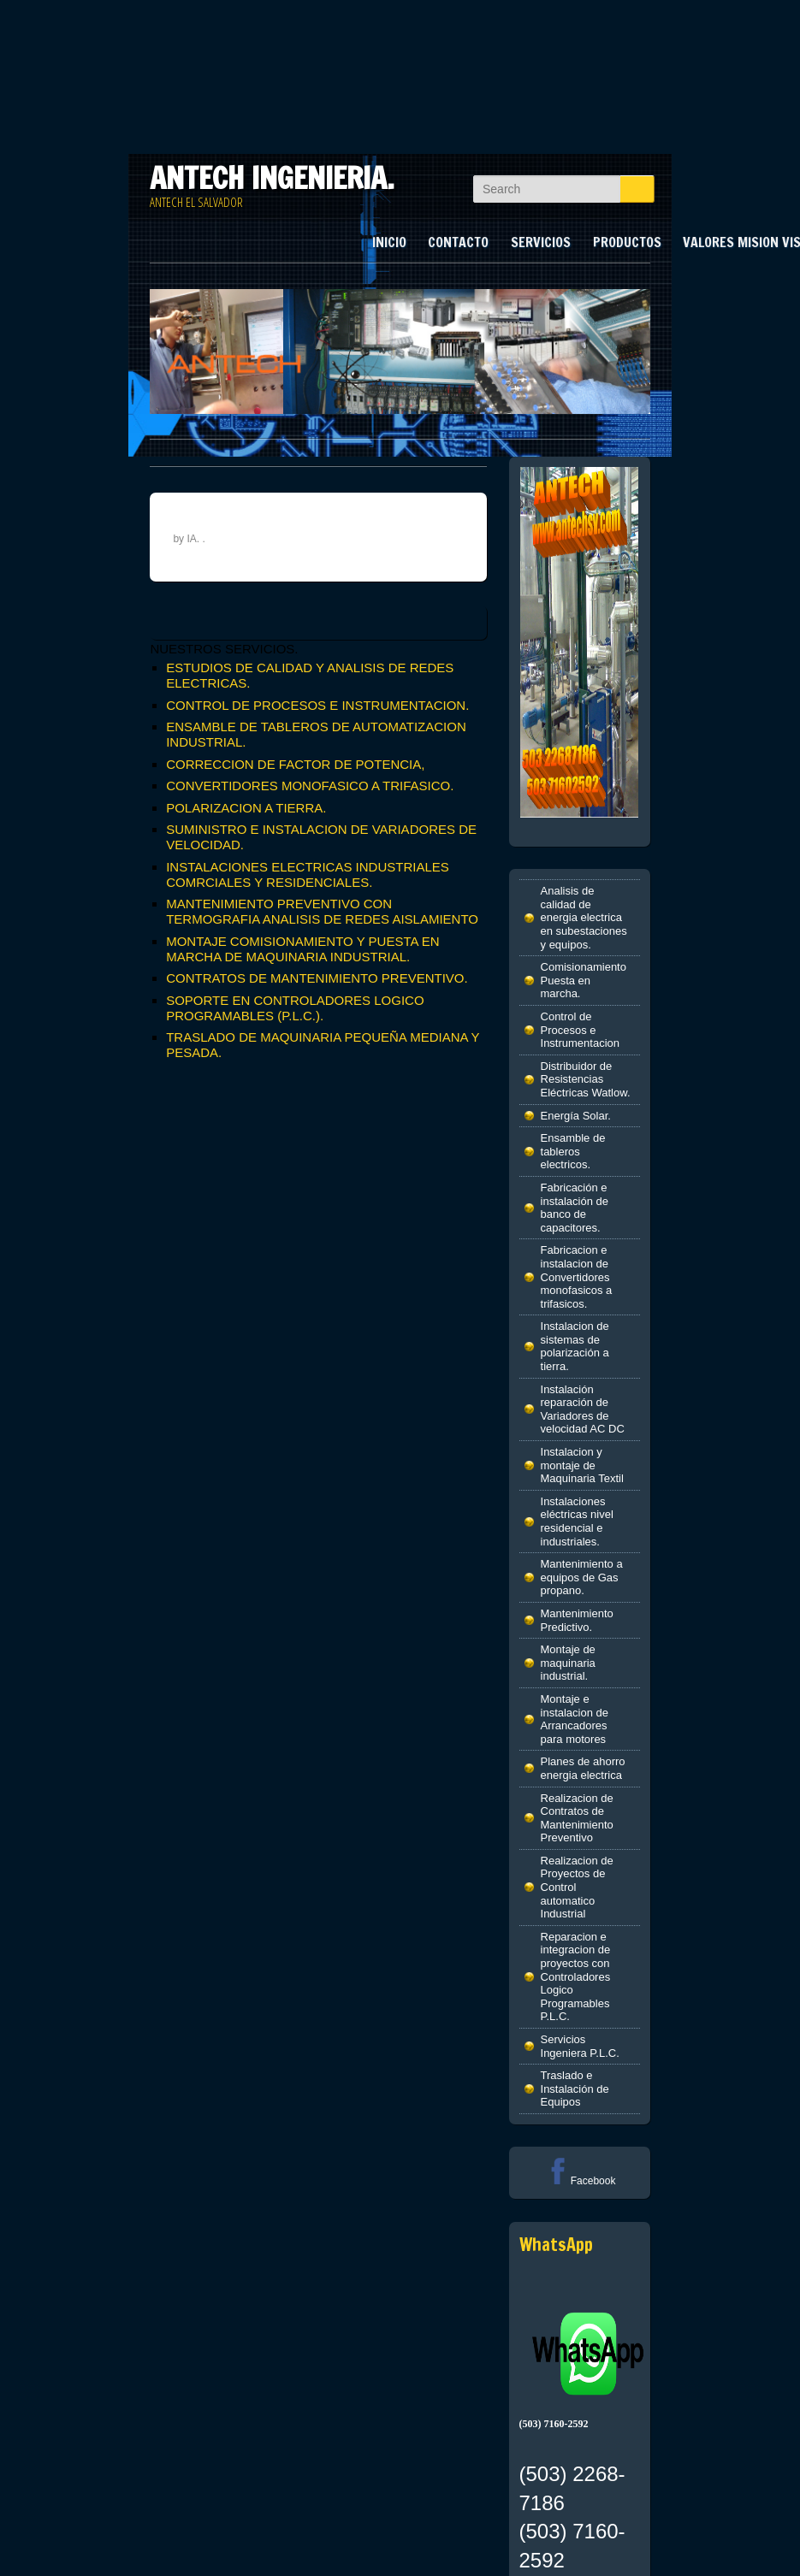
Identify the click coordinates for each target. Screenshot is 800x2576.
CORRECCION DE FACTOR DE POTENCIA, (295, 764)
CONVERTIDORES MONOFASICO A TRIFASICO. (309, 785)
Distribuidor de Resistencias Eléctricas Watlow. (586, 1079)
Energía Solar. (576, 1115)
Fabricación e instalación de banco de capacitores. (575, 1207)
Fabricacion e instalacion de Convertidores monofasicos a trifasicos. (577, 1276)
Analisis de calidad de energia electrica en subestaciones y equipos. (584, 917)
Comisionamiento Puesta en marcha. (583, 980)
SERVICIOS (541, 242)
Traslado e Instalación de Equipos (575, 2088)
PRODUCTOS (627, 242)
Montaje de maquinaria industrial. (568, 1662)
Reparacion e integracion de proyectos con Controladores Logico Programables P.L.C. (576, 1977)
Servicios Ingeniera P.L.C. (580, 2046)
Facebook (579, 2181)
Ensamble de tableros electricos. (573, 1151)
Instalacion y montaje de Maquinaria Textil (582, 1465)
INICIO (389, 242)
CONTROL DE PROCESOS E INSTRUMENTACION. (317, 705)
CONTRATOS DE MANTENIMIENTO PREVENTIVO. (317, 978)
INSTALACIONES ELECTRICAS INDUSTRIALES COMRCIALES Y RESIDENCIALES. (307, 874)
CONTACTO (458, 242)
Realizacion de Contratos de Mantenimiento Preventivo (577, 1818)
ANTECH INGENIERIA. (272, 178)
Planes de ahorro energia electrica (583, 1768)
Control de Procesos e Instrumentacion (580, 1029)
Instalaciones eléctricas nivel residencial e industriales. (577, 1521)
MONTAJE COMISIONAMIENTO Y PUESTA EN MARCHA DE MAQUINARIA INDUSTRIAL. (303, 949)
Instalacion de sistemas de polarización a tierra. (575, 1346)
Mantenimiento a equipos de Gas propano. (582, 1577)
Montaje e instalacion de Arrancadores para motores (575, 1719)
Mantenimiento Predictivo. (577, 1620)
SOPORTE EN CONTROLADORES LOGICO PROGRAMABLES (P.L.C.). (295, 1008)
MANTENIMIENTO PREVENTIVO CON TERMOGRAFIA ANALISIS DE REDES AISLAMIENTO (322, 911)
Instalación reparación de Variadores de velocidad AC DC (583, 1409)
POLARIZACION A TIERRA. (246, 808)
